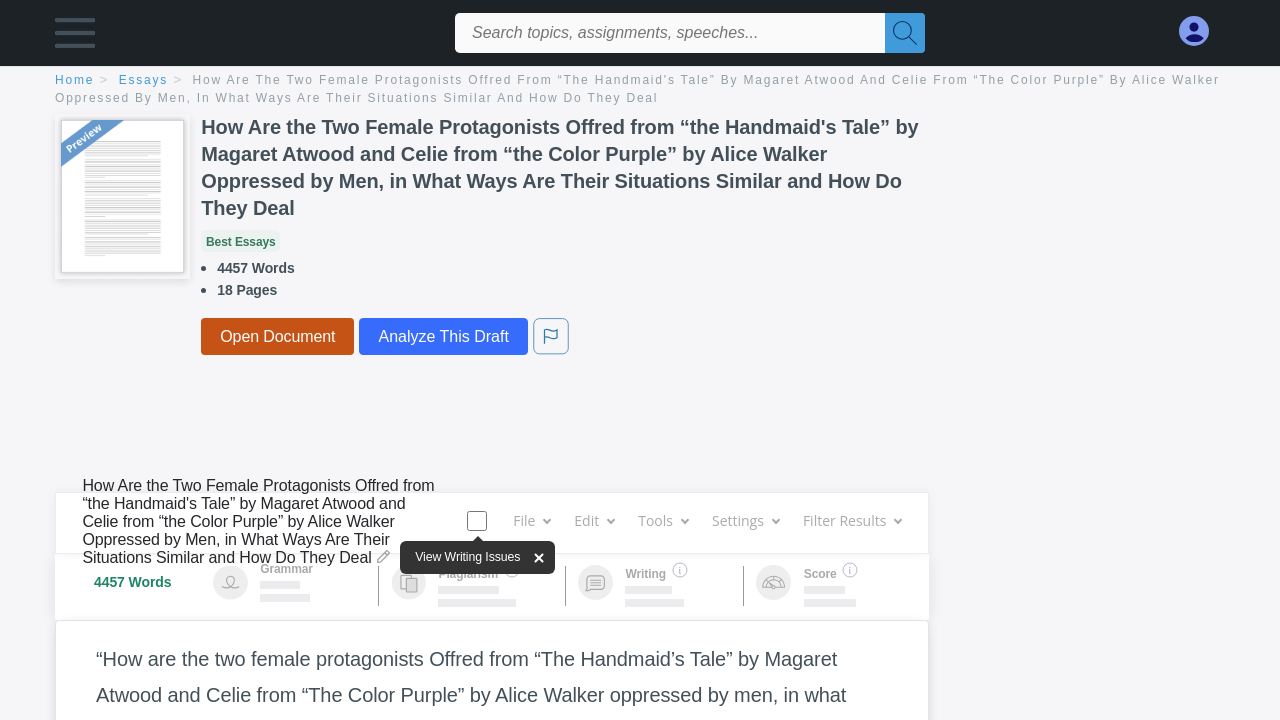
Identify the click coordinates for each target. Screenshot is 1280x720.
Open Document (277, 336)
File (531, 520)
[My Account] (1202, 31)
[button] (75, 37)
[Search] (905, 33)
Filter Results (852, 520)
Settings (745, 520)
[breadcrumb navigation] (640, 90)
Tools (663, 520)
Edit (594, 520)
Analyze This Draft (443, 336)
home (74, 80)
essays (143, 80)
